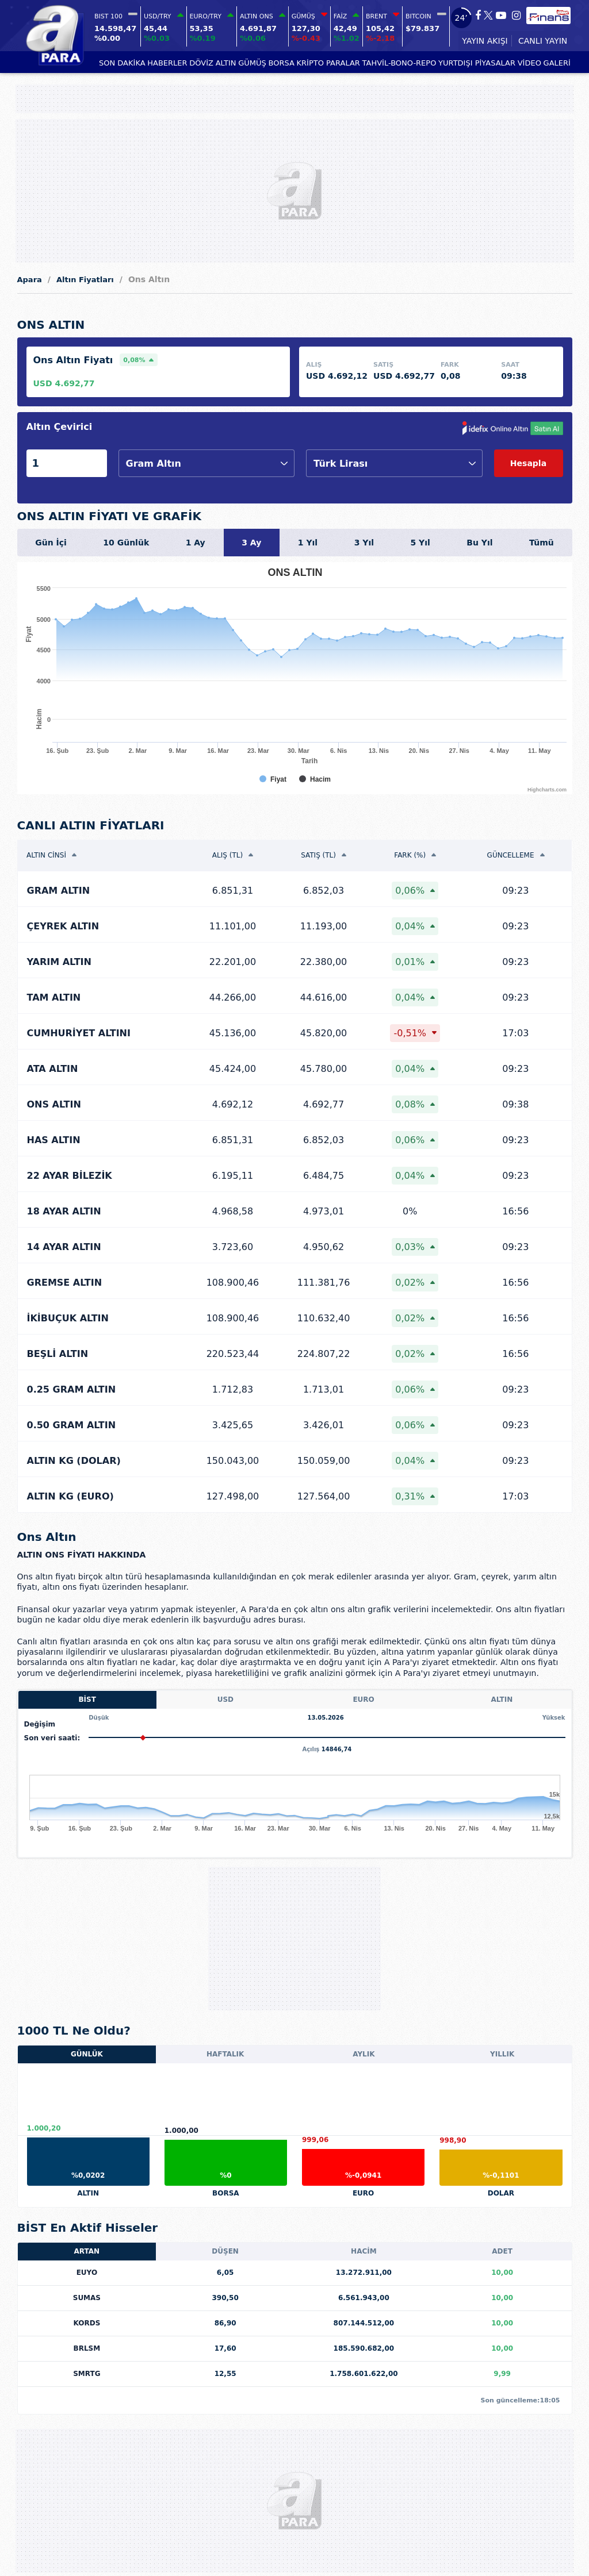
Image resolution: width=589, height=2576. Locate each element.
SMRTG (86, 2374)
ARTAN (87, 2251)
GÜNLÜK (87, 2054)
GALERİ (557, 63)
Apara (29, 279)
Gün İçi (51, 542)
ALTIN (226, 63)
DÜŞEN (225, 2251)
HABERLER (167, 63)
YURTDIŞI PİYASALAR (476, 63)
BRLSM (87, 2348)
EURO (363, 1699)
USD (225, 1699)
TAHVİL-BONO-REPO (399, 63)
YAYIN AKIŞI (484, 40)
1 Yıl (308, 542)
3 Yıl (364, 542)
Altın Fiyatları (85, 279)
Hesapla (528, 463)
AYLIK (363, 2054)
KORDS (86, 2323)
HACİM (364, 2251)
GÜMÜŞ (252, 63)
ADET (502, 2251)
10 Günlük (126, 542)
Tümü (541, 542)
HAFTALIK (225, 2054)
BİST (86, 1699)
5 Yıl (420, 542)
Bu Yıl (479, 542)
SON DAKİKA (122, 63)
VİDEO (529, 63)
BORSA (281, 63)
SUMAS (87, 2298)
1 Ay (195, 542)
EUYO (87, 2273)
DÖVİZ (201, 63)
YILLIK (502, 2054)
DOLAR (501, 2193)
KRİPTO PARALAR (328, 63)
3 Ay (251, 542)
